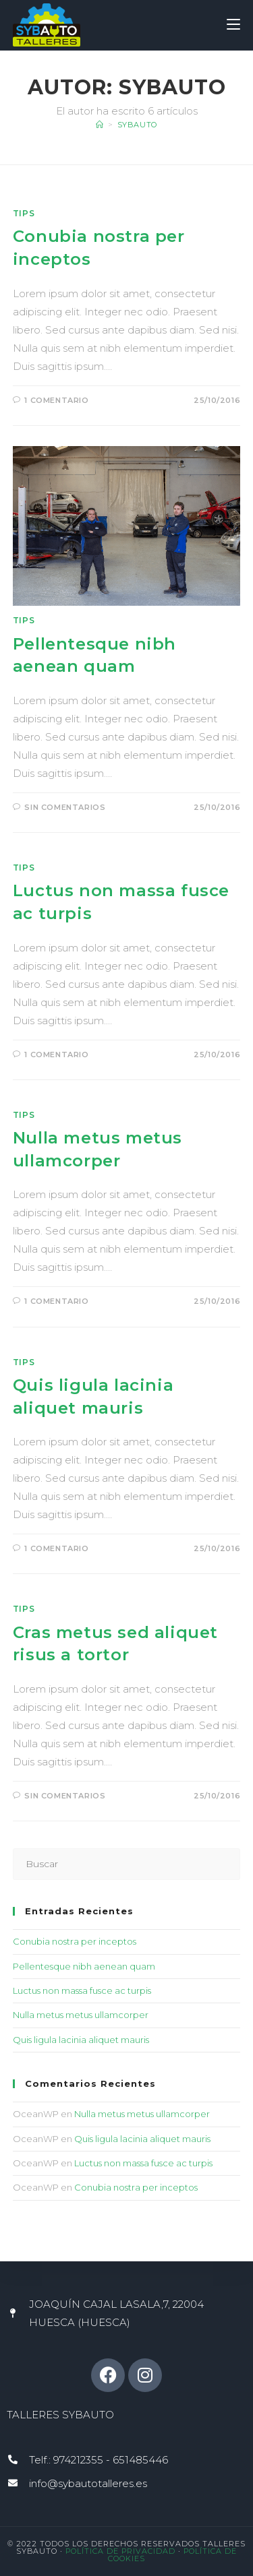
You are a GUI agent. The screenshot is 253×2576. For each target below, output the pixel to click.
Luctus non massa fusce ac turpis (82, 1990)
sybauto (137, 124)
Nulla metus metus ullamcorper (80, 2014)
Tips (23, 213)
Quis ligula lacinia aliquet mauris (81, 2039)
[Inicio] (100, 124)
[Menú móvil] (233, 25)
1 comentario (56, 400)
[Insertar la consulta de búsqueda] (127, 1864)
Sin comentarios (64, 807)
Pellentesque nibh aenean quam (84, 1966)
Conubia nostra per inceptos (74, 1941)
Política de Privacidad (121, 2551)
